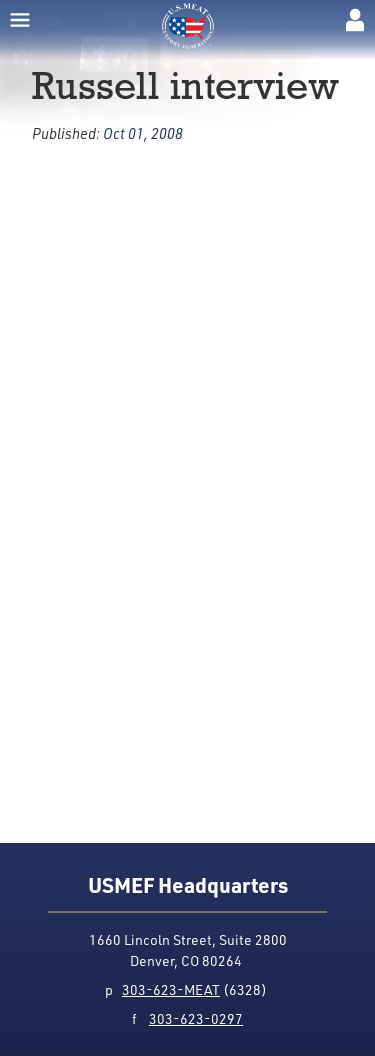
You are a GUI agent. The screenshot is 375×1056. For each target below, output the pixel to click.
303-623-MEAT (171, 989)
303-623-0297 (196, 1018)
